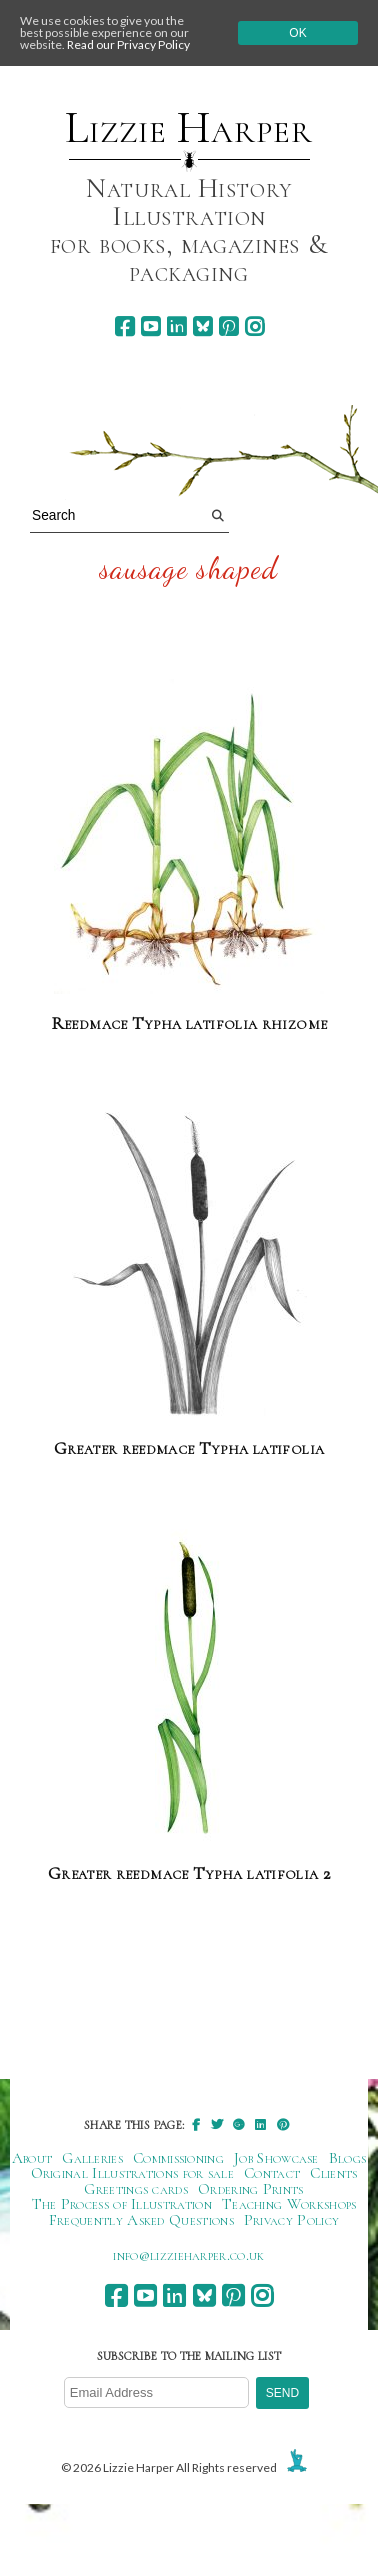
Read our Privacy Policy (128, 44)
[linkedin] (176, 326)
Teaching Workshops (289, 2204)
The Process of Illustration (122, 2204)
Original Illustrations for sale (133, 2173)
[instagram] (254, 326)
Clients (333, 2173)
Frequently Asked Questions (141, 2220)
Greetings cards (136, 2189)
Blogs (348, 2158)
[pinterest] (228, 326)
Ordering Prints (251, 2189)
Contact (272, 2173)
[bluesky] (202, 326)
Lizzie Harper (188, 128)
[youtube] (150, 326)
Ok (297, 33)
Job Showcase (276, 2158)
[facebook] (124, 326)
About (32, 2158)
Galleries (92, 2158)
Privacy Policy (291, 2220)
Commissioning (178, 2158)
